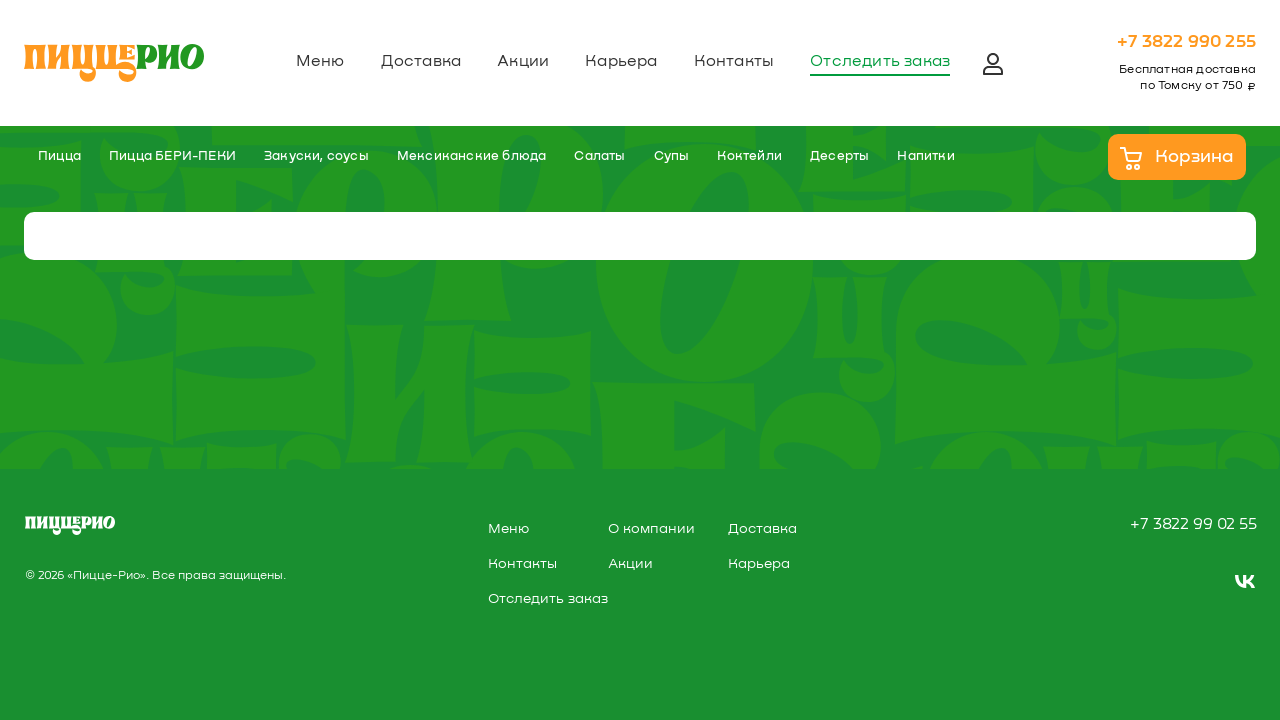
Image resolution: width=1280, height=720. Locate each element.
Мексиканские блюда (472, 156)
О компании (651, 529)
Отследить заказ (880, 61)
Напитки (925, 156)
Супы (672, 156)
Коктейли (749, 156)
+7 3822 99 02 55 (1193, 524)
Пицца (59, 156)
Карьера (621, 61)
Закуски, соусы (316, 156)
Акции (523, 61)
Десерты (839, 156)
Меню (320, 61)
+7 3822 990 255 (1186, 42)
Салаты (599, 156)
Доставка (421, 61)
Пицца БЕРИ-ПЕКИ (172, 156)
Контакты (734, 61)
